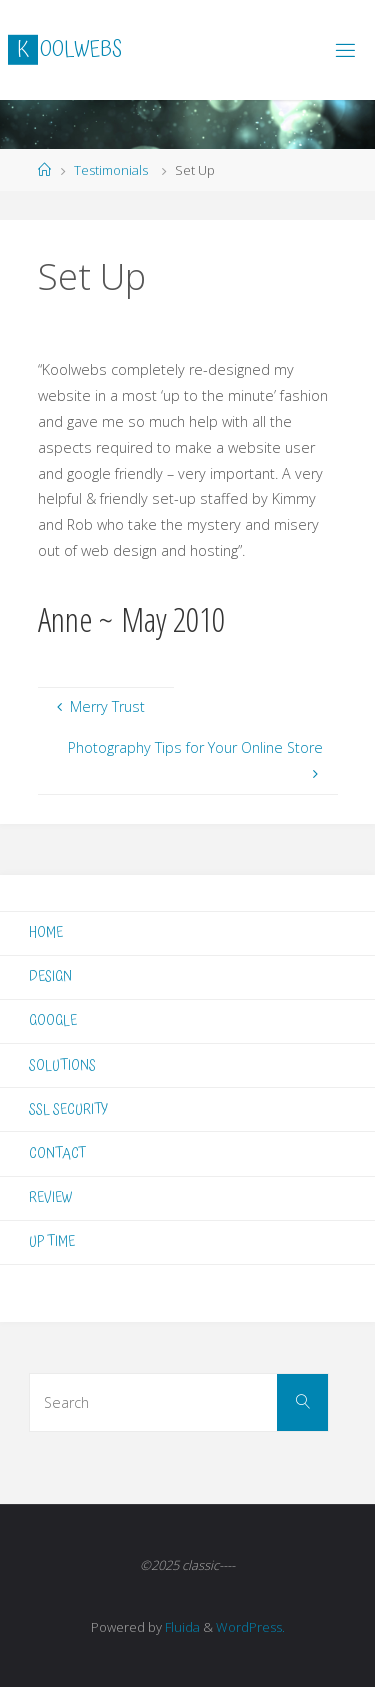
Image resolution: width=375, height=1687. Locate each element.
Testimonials (111, 170)
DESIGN (50, 976)
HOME (46, 932)
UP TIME (52, 1241)
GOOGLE (53, 1020)
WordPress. (250, 1627)
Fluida (181, 1627)
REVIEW (50, 1197)
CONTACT (57, 1153)
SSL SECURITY (68, 1109)
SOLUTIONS (62, 1065)
